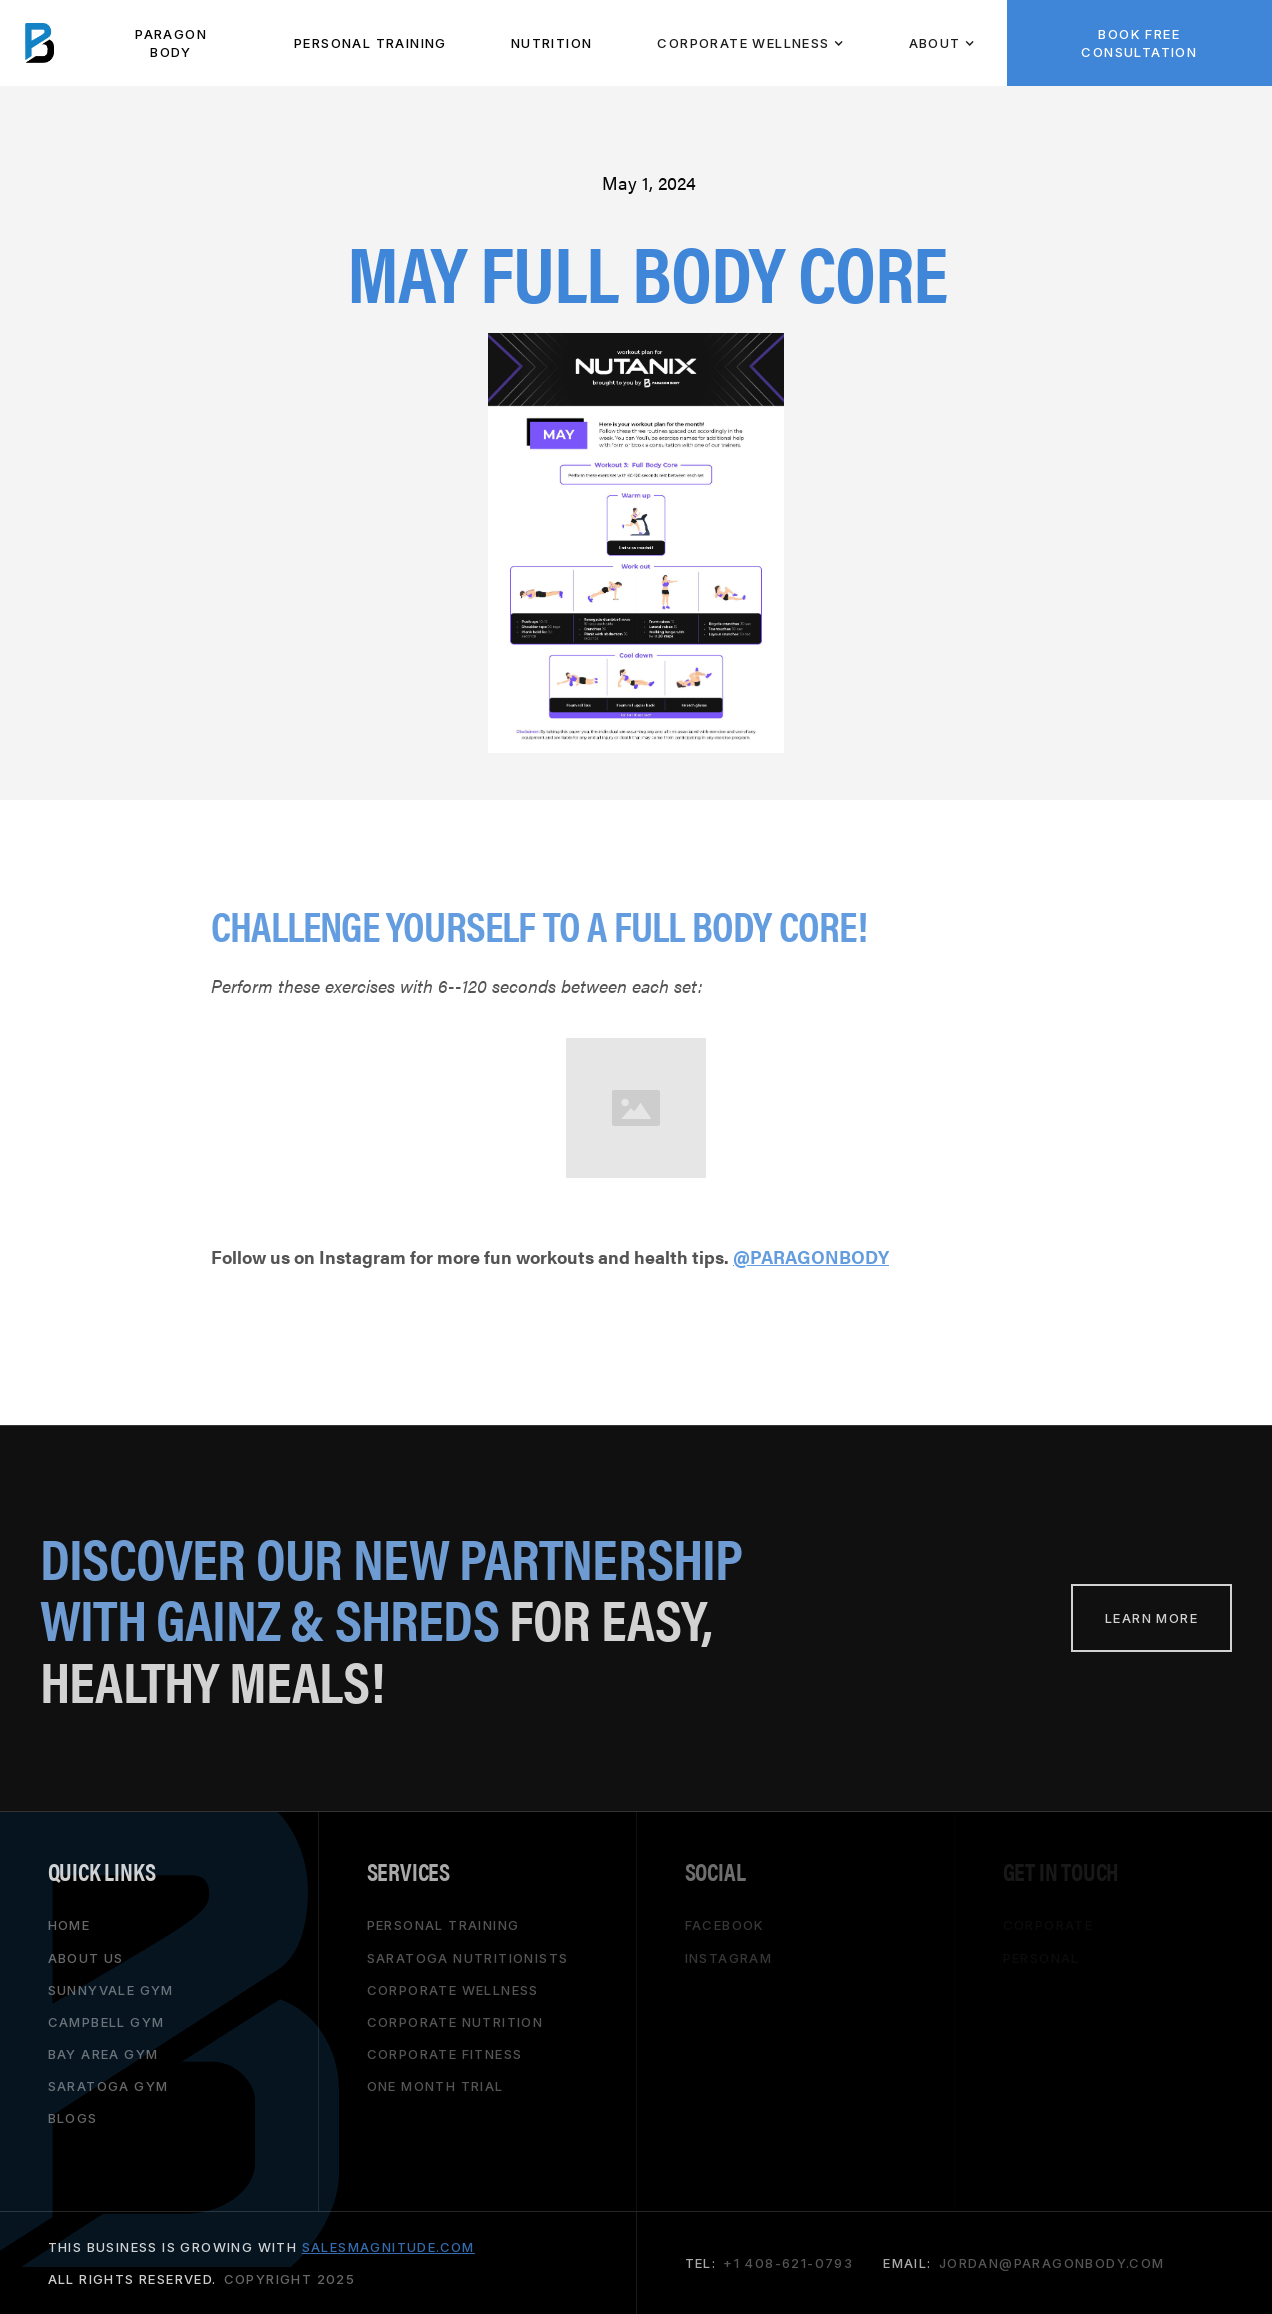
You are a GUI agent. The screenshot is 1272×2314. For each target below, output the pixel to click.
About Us (86, 1957)
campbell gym (106, 2021)
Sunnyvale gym (111, 1989)
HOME (69, 1925)
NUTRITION (552, 43)
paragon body (171, 43)
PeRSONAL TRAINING (370, 43)
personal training (443, 1925)
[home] (40, 43)
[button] (749, 43)
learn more (1151, 1618)
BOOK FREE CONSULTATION (1139, 43)
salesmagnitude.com (388, 2247)
